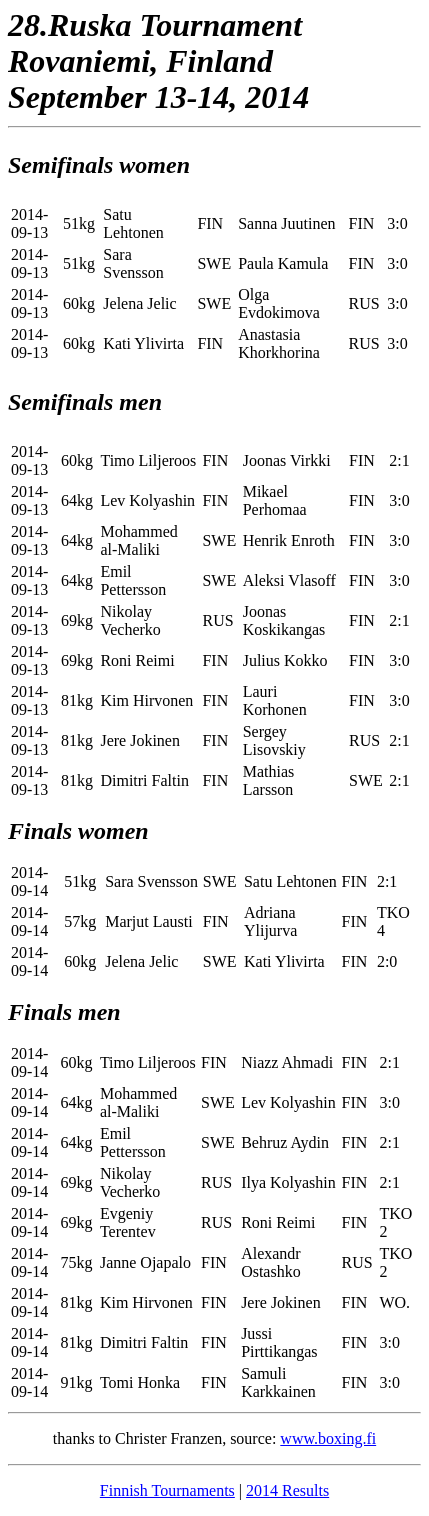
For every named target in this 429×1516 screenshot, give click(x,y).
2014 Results (287, 1490)
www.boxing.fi (328, 1438)
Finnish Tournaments (167, 1490)
